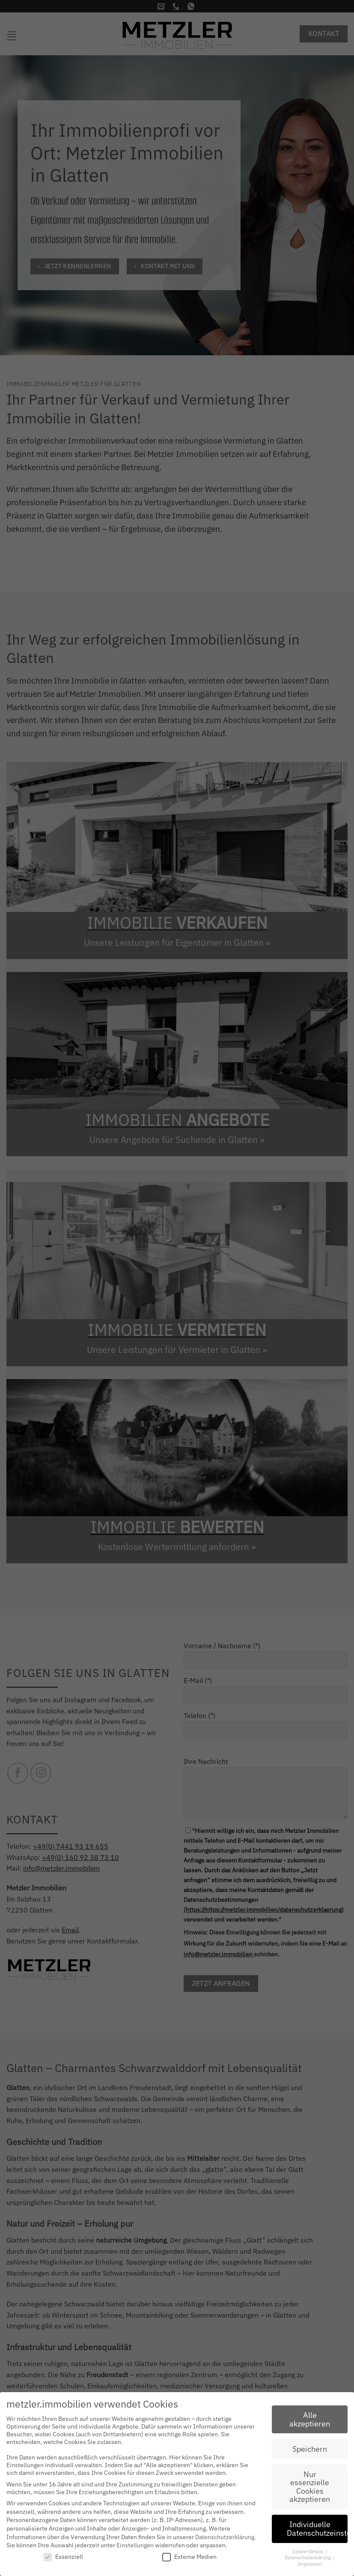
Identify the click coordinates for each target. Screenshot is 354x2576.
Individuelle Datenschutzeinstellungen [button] (317, 2528)
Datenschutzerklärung (224, 2537)
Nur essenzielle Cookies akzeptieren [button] (309, 2486)
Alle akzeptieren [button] (309, 2419)
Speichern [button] (309, 2449)
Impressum (310, 2564)
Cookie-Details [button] (308, 2552)
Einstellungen (135, 2545)
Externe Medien (189, 2557)
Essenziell (63, 2557)
